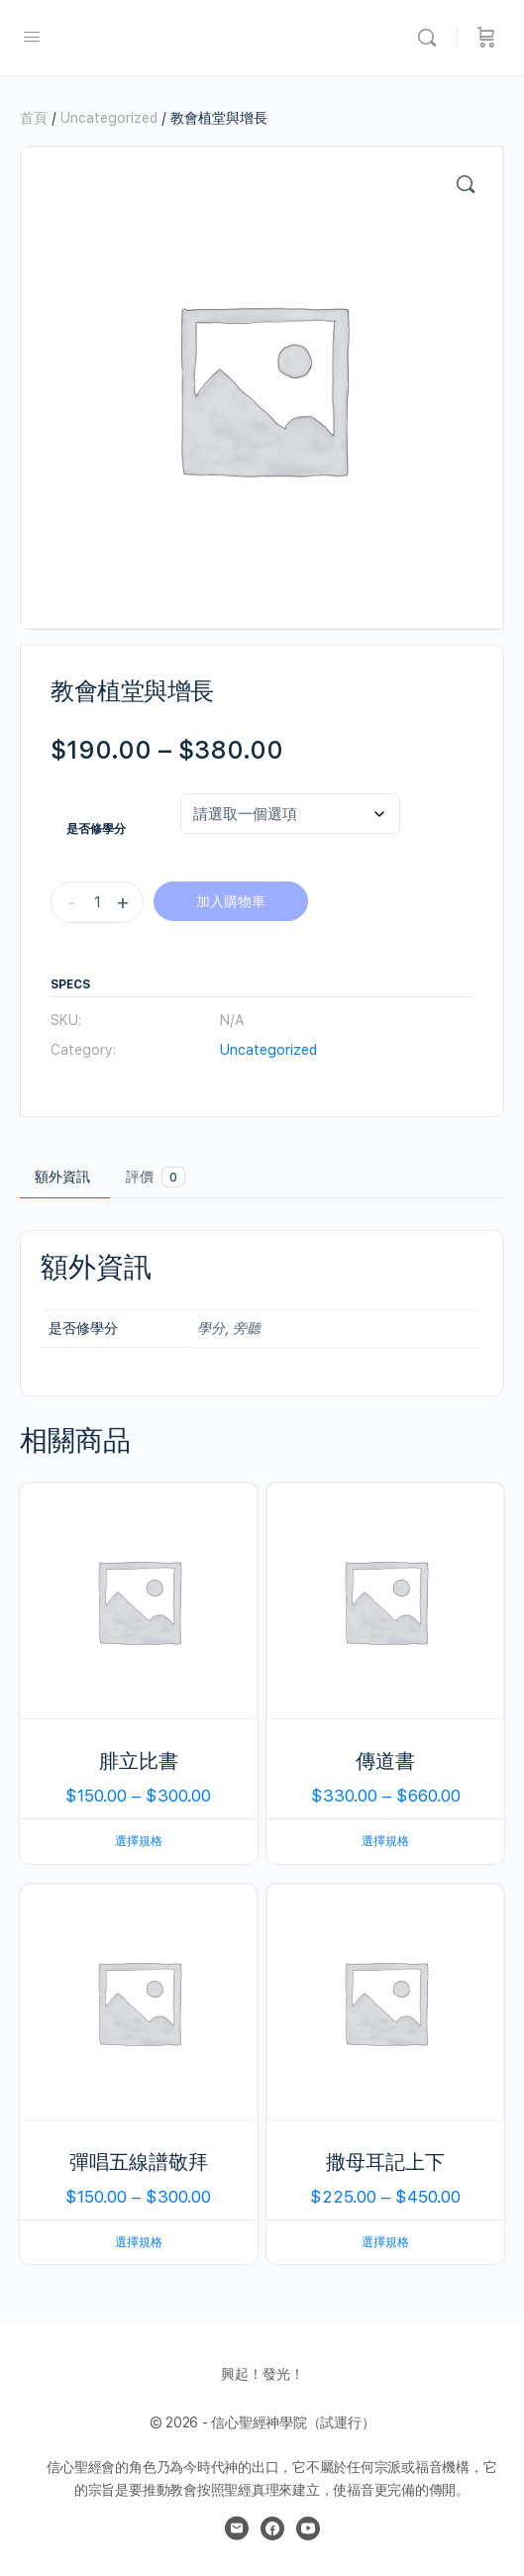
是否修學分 (96, 829)
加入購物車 (230, 901)
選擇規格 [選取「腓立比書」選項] (138, 1841)
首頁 (34, 118)
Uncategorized (108, 118)
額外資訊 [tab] (62, 1177)
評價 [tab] (155, 1177)
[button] (465, 184)
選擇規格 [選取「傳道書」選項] (385, 1841)
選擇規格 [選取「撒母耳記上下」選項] (385, 2242)
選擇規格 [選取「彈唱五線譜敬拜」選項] (138, 2242)
